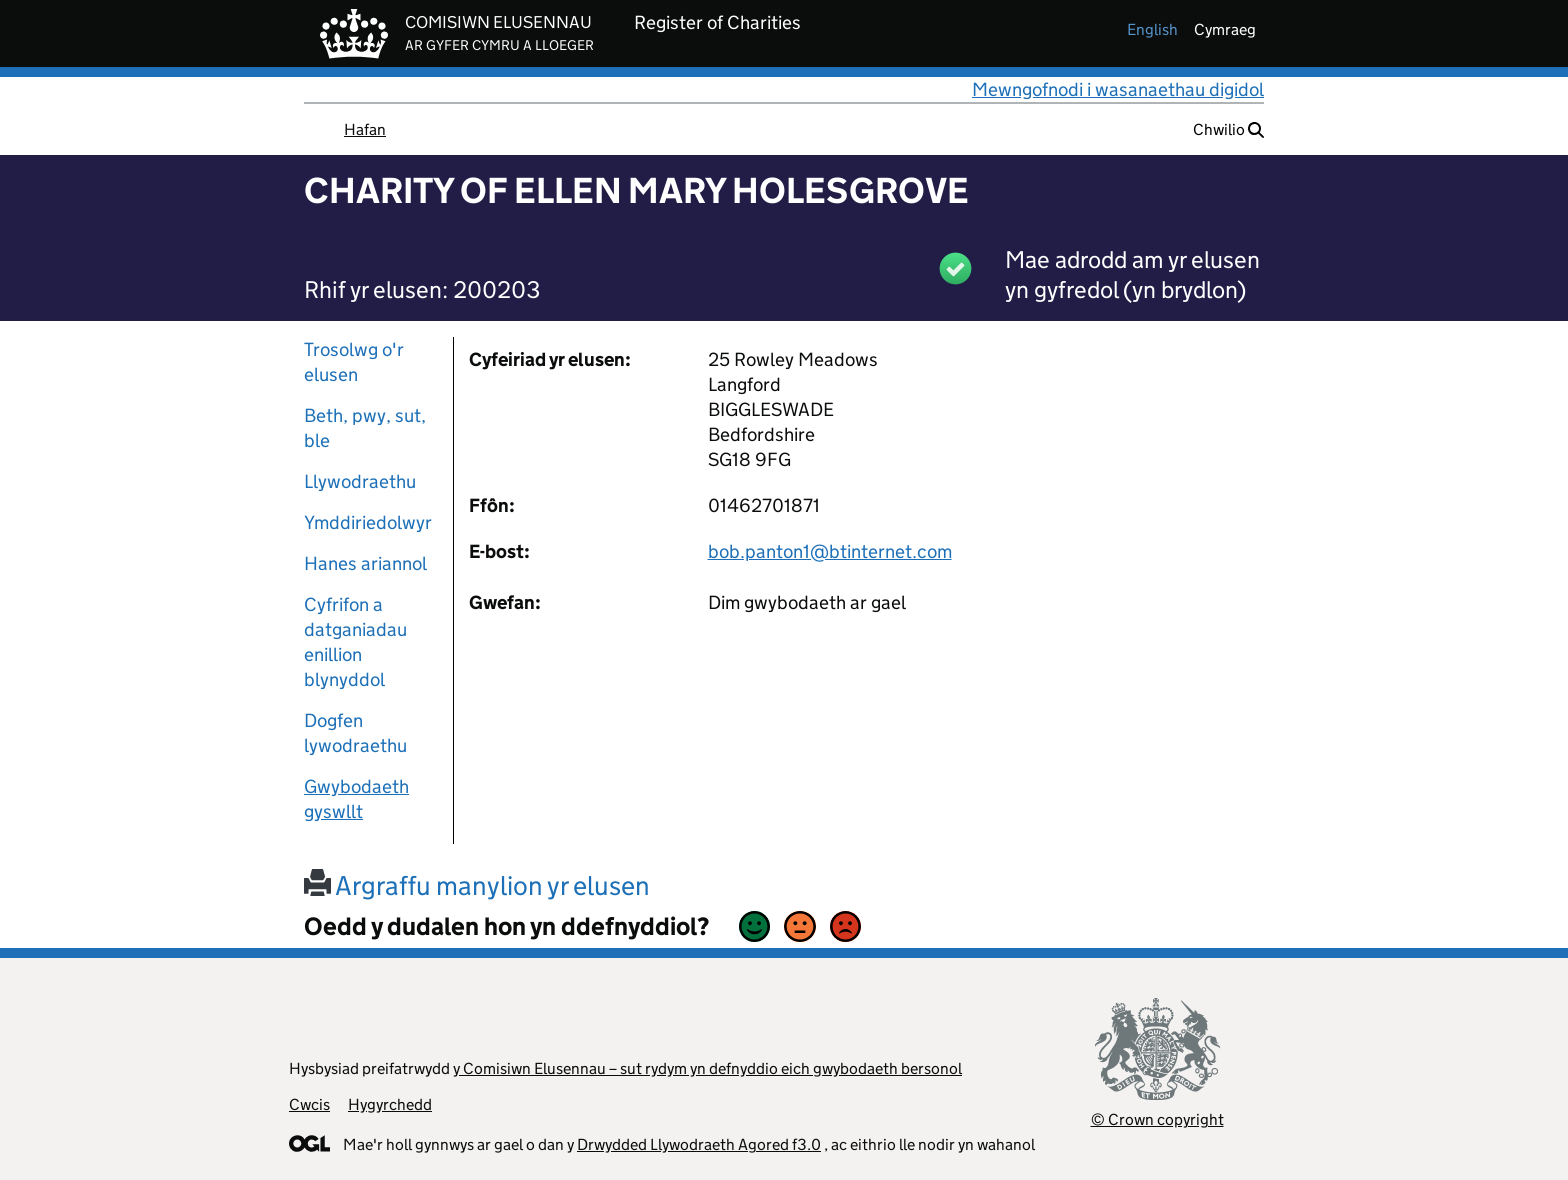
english (1152, 29)
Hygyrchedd (390, 1104)
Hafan (365, 129)
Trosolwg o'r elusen (354, 362)
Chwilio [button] (1228, 129)
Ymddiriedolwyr (368, 522)
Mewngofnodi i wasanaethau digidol (1118, 89)
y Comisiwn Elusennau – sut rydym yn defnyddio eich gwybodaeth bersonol (707, 1068)
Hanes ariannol (365, 563)
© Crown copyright (1157, 1119)
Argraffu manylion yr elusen (477, 885)
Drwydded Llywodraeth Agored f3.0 (699, 1144)
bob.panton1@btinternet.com (830, 551)
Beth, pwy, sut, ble (365, 428)
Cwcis (309, 1104)
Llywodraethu (360, 481)
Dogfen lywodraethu (355, 733)
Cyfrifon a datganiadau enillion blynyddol (355, 642)
